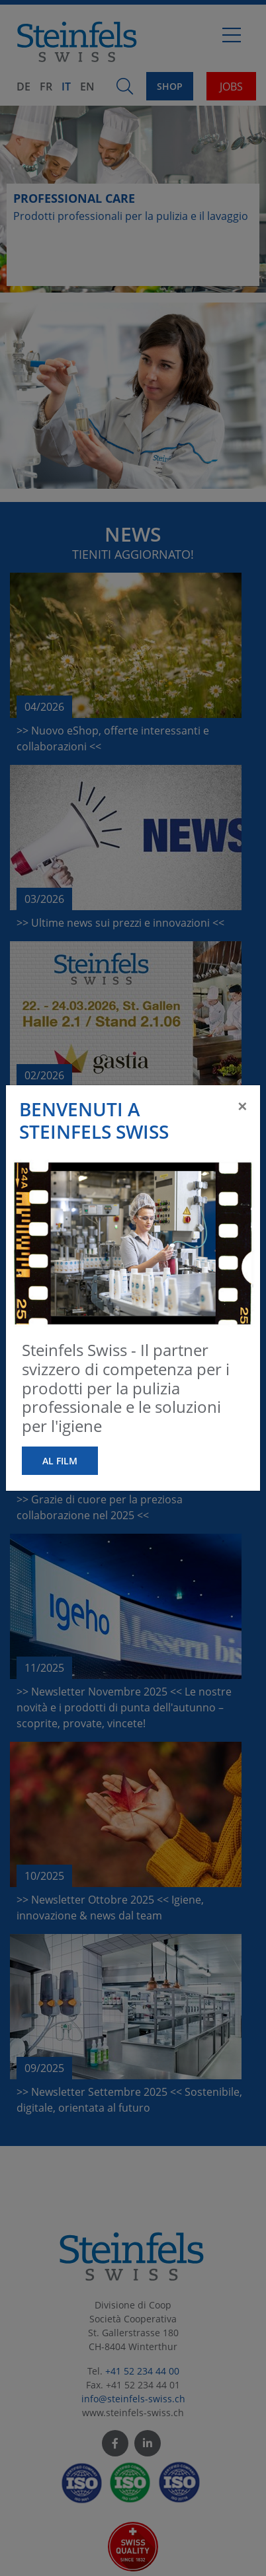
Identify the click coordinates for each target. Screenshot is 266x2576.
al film (59, 1460)
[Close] (242, 1106)
